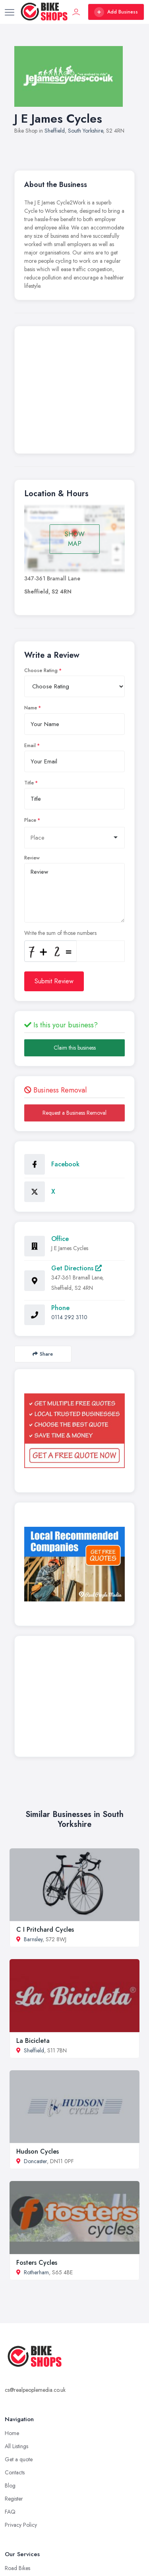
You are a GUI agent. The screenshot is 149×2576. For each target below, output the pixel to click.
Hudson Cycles (37, 2151)
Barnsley (33, 1939)
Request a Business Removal (74, 1113)
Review (32, 857)
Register (14, 2499)
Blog (10, 2485)
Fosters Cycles (36, 2262)
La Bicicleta (33, 2040)
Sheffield (55, 131)
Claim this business (75, 1048)
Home (12, 2433)
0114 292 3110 (69, 1317)
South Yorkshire (85, 131)
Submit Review (54, 981)
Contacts (15, 2472)
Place (30, 820)
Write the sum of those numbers (60, 933)
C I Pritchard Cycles (45, 1929)
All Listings (16, 2446)
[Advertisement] (74, 391)
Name (30, 707)
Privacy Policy (21, 2525)
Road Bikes (17, 2568)
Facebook (65, 1164)
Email (30, 745)
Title (29, 782)
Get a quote (19, 2459)
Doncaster (35, 2161)
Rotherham (36, 2272)
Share (43, 1354)
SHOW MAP (75, 539)
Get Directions (76, 1268)
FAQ (10, 2512)
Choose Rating (41, 670)
